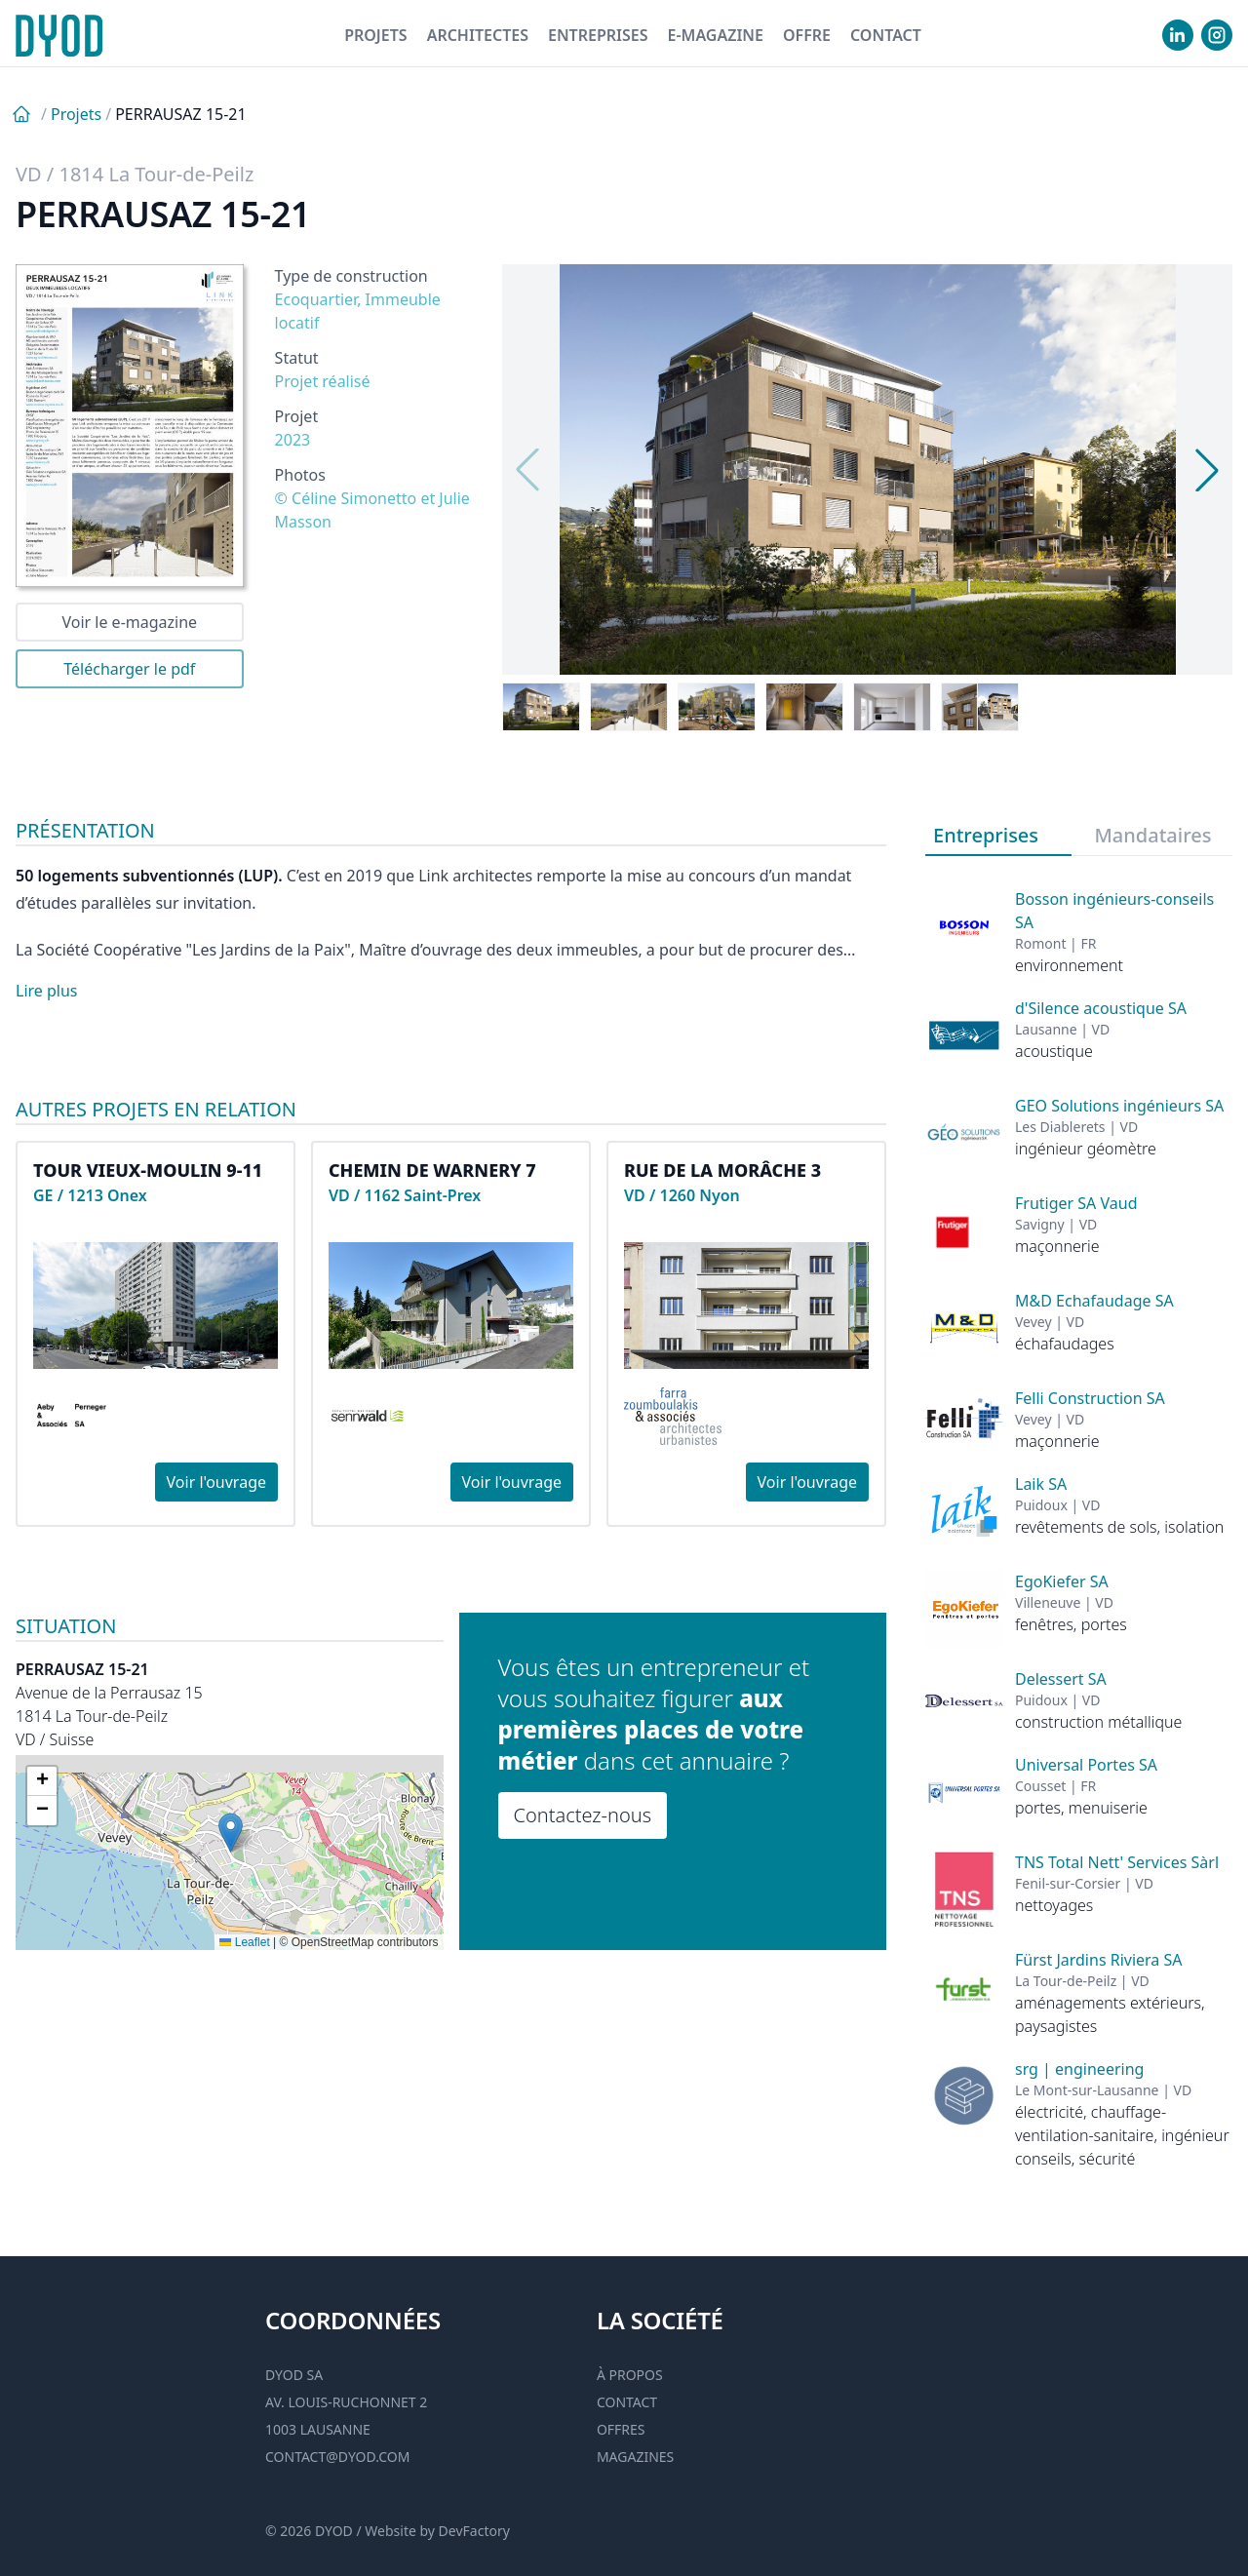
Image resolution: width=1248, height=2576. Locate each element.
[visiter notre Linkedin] (1177, 35)
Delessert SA (1061, 1679)
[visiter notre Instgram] (1216, 35)
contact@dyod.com (337, 2456)
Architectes (477, 35)
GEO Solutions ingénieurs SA (1119, 1105)
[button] (230, 1833)
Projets (376, 35)
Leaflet (244, 1942)
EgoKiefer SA (1062, 1581)
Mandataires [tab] (1153, 835)
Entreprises (598, 35)
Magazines (635, 2456)
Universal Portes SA (1086, 1765)
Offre (807, 35)
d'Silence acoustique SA (1101, 1008)
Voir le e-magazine (129, 622)
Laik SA (1041, 1484)
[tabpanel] (1078, 1513)
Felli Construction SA (1090, 1398)
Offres (621, 2429)
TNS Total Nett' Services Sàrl (1117, 1862)
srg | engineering (1079, 2069)
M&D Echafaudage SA (1094, 1300)
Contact (885, 35)
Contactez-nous (583, 1815)
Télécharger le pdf (129, 669)
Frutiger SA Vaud (1076, 1203)
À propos (630, 2374)
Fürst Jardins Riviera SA (1099, 1960)
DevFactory (474, 2530)
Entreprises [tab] (985, 835)
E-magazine (714, 35)
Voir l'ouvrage (216, 1482)
